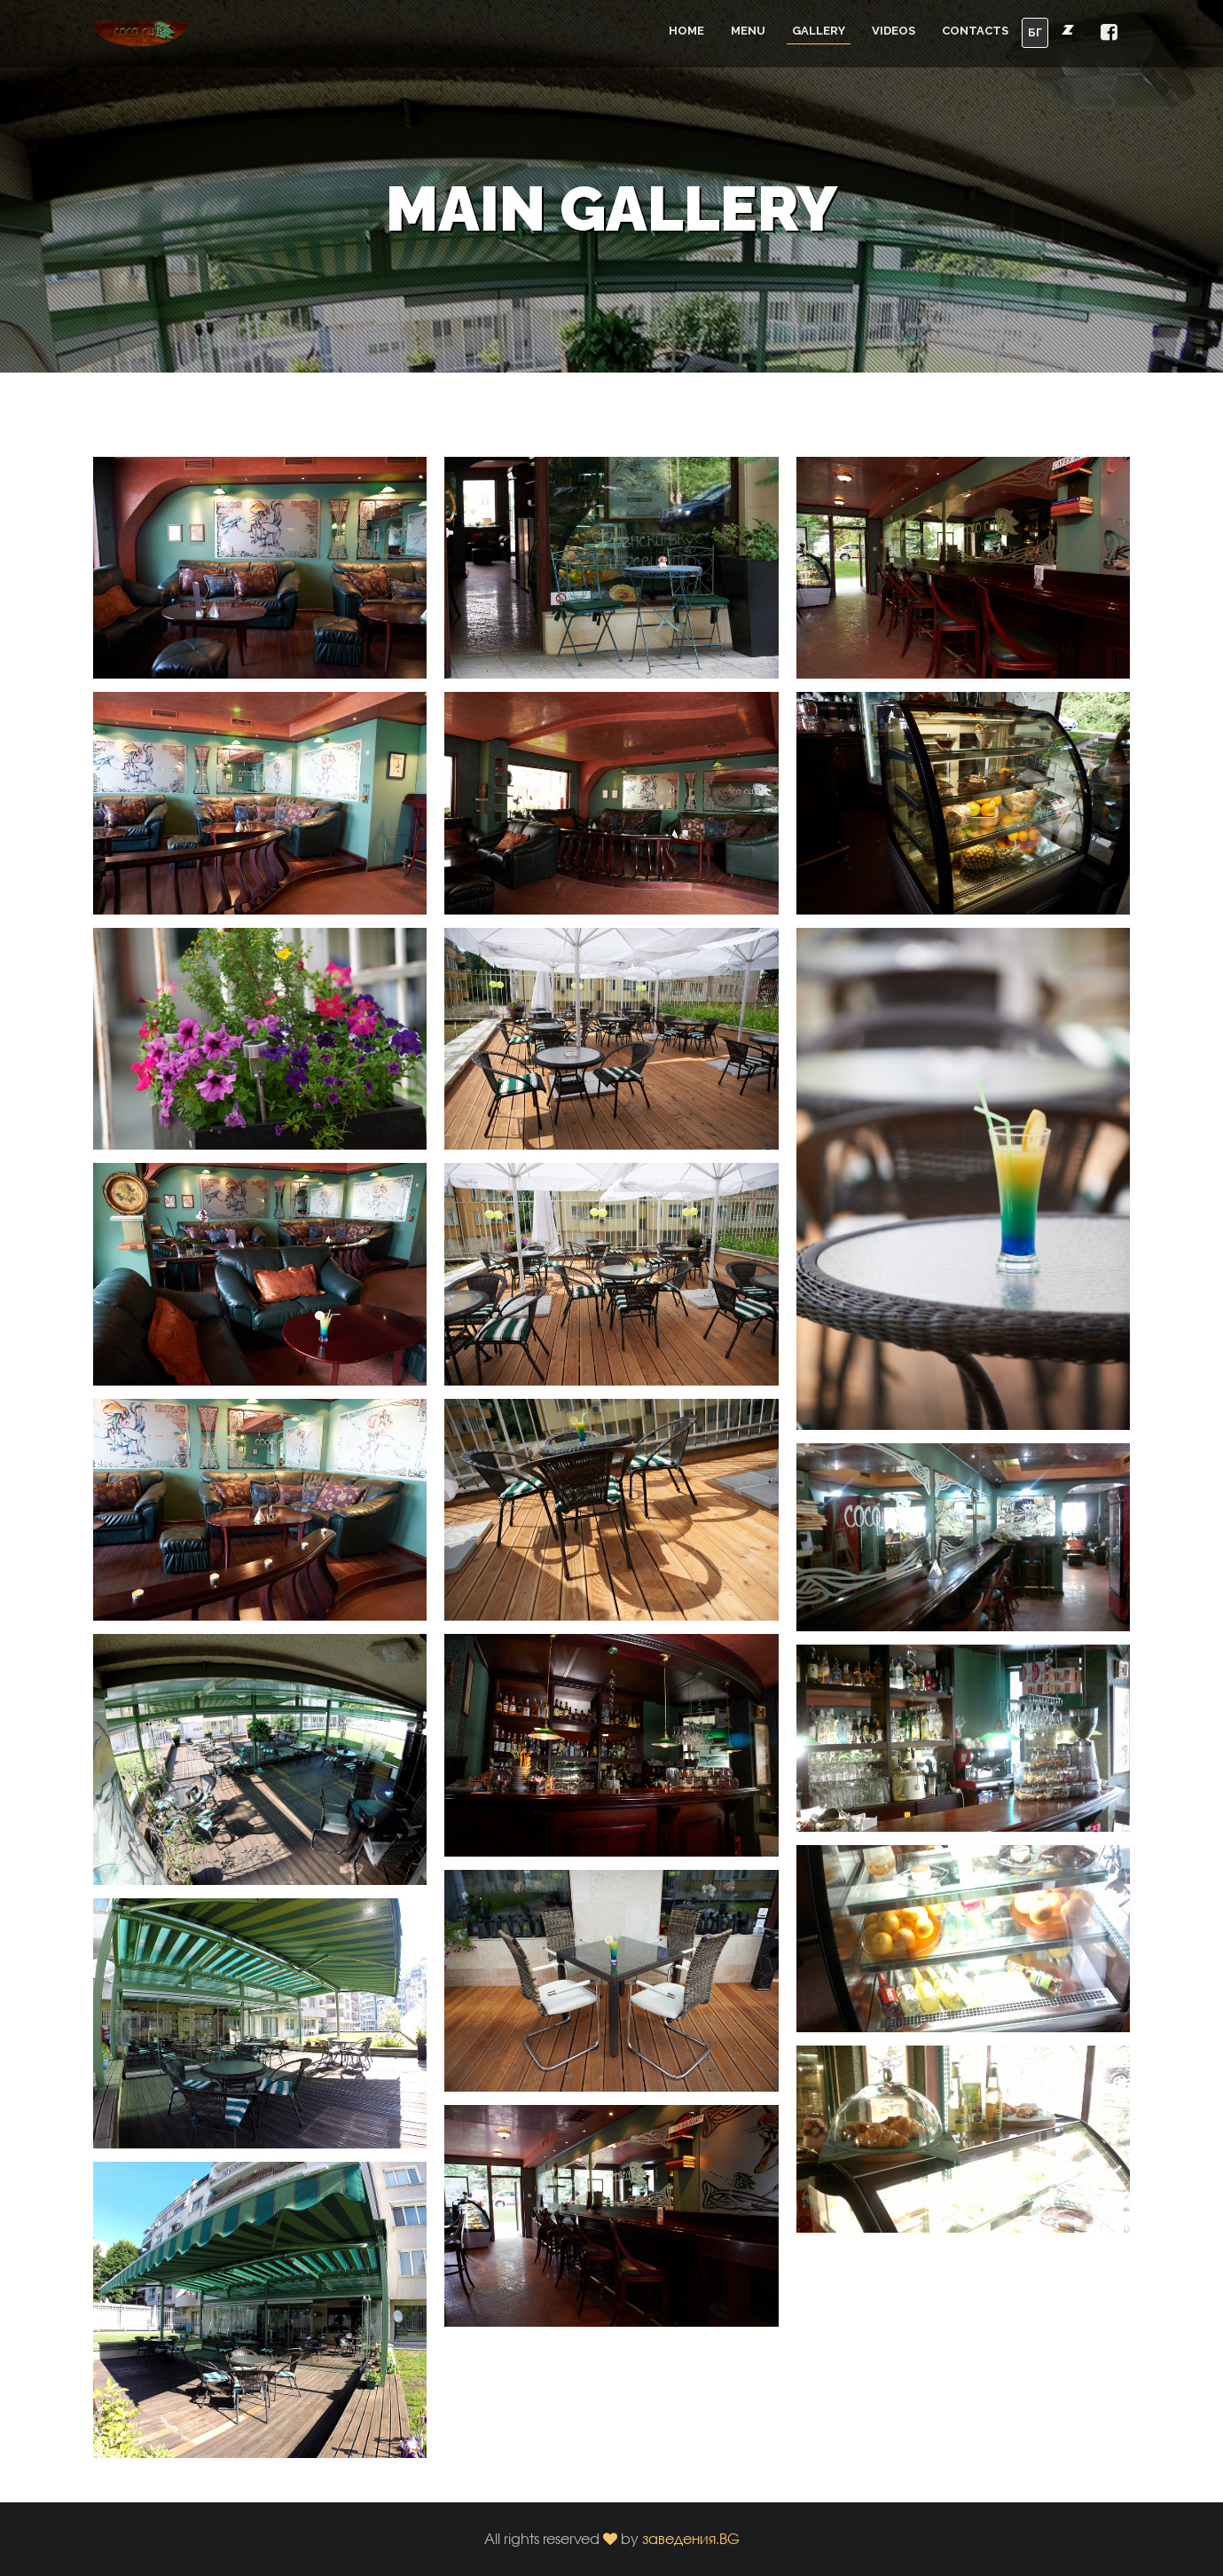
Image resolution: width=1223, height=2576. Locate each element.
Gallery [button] (818, 30)
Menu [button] (748, 30)
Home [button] (686, 30)
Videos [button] (893, 30)
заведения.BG (691, 2538)
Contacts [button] (975, 30)
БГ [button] (1035, 32)
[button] (1109, 33)
